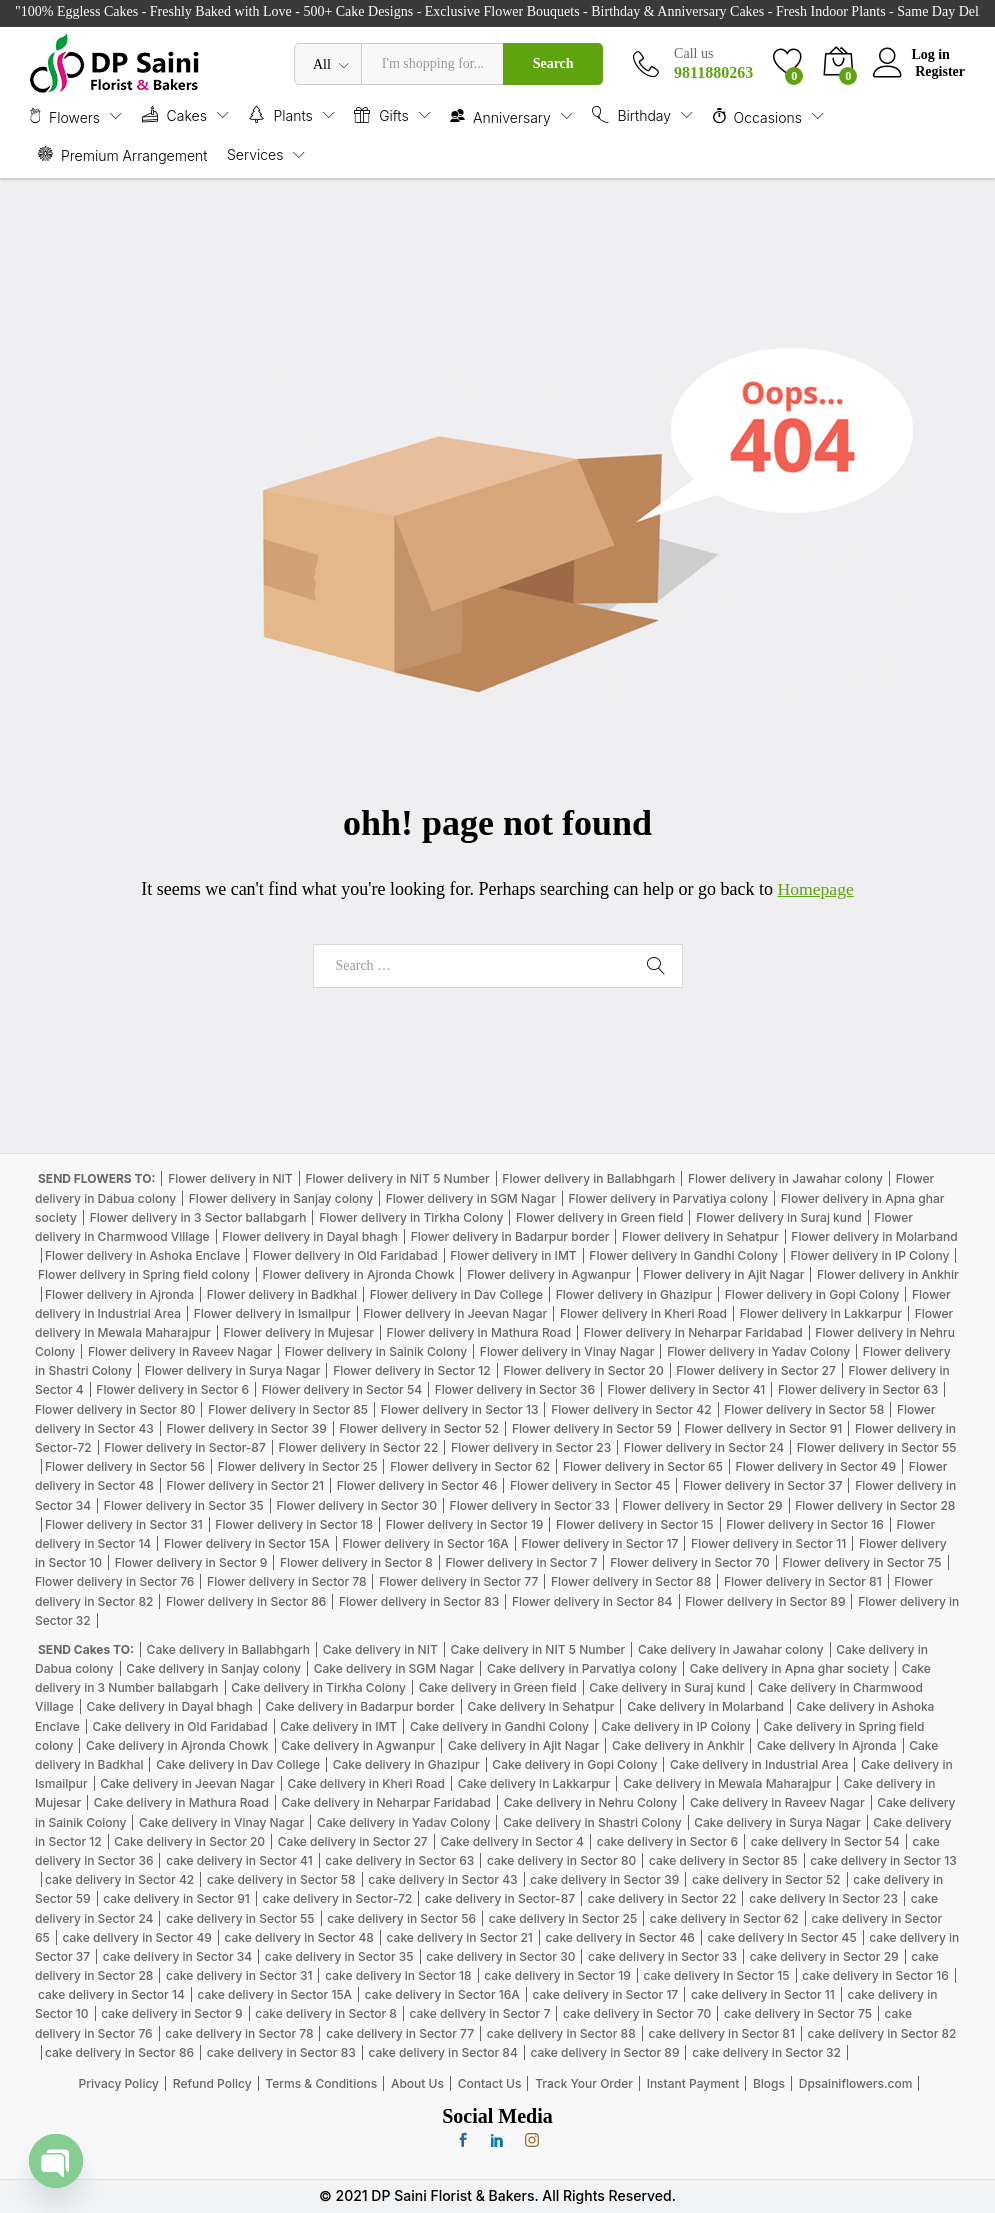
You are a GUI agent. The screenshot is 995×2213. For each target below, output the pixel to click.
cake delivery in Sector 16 (875, 1975)
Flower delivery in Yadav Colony (758, 1351)
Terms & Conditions (321, 2083)
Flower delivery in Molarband (874, 1236)
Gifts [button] (381, 114)
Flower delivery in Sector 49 (816, 1466)
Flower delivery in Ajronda (119, 1294)
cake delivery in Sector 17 (605, 1994)
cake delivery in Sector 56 (401, 1918)
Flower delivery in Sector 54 (342, 1389)
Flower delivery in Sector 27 (755, 1370)
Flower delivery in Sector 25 (298, 1466)
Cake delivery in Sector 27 (353, 1841)
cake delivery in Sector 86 (119, 2052)
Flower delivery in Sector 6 (172, 1389)
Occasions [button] (757, 116)
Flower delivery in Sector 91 (764, 1428)
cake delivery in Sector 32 (766, 2052)
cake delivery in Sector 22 (662, 1898)
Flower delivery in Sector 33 (530, 1505)
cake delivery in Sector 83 (281, 2052)
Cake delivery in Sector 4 (512, 1841)
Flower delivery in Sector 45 (590, 1485)
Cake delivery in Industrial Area (759, 1764)
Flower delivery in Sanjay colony (281, 1198)
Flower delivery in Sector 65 (643, 1466)
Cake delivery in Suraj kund (667, 1687)
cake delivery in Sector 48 (299, 1937)
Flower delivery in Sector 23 (531, 1447)
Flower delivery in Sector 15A (247, 1543)
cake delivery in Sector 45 (782, 1937)
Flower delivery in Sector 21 (245, 1485)
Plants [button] (280, 114)
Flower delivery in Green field (599, 1217)
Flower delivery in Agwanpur (549, 1274)
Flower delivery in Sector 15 (634, 1524)
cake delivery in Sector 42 (119, 1879)
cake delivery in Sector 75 (798, 2013)
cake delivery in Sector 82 (882, 2033)
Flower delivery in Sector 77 (458, 1581)
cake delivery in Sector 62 (724, 1918)
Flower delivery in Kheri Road (643, 1313)
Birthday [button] (631, 114)
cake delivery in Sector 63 (399, 1860)
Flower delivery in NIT (230, 1178)
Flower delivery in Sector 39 (246, 1428)
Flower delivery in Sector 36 (515, 1389)
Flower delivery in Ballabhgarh (588, 1178)
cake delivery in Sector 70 (637, 2013)
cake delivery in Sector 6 (668, 1841)
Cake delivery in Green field (498, 1687)
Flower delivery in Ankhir (888, 1274)
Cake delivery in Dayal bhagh (170, 1706)
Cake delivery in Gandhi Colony (499, 1726)
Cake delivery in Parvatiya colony (582, 1668)
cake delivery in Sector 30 (500, 1956)
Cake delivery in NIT (380, 1649)
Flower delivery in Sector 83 (419, 1601)
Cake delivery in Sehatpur (540, 1706)
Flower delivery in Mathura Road (479, 1332)
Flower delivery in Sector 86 (246, 1601)
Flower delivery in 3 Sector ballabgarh (198, 1217)
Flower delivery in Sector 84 (592, 1601)
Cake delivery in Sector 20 (189, 1841)
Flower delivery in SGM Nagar (471, 1198)
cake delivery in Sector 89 (604, 2052)
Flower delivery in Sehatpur (700, 1236)
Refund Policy (212, 2083)
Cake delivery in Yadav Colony (404, 1822)
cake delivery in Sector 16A (442, 1994)
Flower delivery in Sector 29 (702, 1505)
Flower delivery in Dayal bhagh (310, 1236)
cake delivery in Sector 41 (239, 1860)
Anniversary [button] (500, 116)
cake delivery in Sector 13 (883, 1860)
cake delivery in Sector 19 (557, 1975)
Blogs (769, 2083)
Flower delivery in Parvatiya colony (668, 1198)
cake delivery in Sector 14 (111, 1994)
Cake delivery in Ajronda (827, 1745)
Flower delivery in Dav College (456, 1294)
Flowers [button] (65, 116)
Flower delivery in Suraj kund (779, 1217)
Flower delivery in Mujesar (298, 1332)
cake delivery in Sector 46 (620, 1937)
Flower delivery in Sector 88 (631, 1581)
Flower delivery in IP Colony (870, 1255)
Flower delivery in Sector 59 (592, 1428)
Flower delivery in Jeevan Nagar (455, 1313)
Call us (693, 53)
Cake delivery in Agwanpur (358, 1745)
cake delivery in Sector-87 (500, 1898)
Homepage (816, 889)
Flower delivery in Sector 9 (191, 1562)
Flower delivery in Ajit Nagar (723, 1274)
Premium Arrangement (122, 154)
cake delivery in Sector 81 (721, 2033)
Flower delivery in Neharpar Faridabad (693, 1332)
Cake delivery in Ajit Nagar (524, 1745)
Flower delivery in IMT (513, 1255)
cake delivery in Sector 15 (716, 1975)
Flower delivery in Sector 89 (765, 1601)
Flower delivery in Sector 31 (124, 1524)
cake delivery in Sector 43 (442, 1879)
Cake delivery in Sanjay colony (213, 1668)
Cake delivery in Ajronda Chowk (177, 1745)
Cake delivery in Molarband (705, 1706)
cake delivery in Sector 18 (398, 1975)
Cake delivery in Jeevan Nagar (187, 1783)
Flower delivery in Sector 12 (412, 1370)
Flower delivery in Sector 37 (763, 1485)
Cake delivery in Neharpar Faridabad (386, 1802)
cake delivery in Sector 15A (274, 1994)
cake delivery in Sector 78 (239, 2033)
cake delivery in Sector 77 (400, 2033)
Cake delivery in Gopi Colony (574, 1764)
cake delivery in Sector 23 (823, 1898)
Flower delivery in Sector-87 (184, 1447)
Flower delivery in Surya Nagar (233, 1370)
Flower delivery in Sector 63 (858, 1389)
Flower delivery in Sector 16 (805, 1524)
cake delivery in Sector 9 (172, 2013)
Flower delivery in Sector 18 (294, 1524)
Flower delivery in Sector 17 (599, 1543)
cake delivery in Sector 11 (763, 1994)
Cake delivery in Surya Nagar (777, 1822)
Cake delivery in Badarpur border (359, 1706)
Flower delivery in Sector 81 (803, 1581)
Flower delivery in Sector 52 (419, 1428)
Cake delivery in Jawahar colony (731, 1649)
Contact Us (490, 2083)
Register (940, 71)
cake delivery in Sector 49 (136, 1937)
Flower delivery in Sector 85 (288, 1409)
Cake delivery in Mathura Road (181, 1802)
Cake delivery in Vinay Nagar (221, 1822)
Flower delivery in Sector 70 (690, 1562)
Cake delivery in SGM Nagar (394, 1668)
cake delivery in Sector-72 (337, 1898)
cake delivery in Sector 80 (561, 1860)
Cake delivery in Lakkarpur (534, 1783)
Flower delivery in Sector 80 (115, 1409)
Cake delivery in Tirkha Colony (318, 1687)
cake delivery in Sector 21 (460, 1937)
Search (553, 63)
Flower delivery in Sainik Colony (376, 1351)
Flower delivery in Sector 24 (704, 1447)
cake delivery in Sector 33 (662, 1956)
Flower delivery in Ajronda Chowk (359, 1274)
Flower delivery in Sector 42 (631, 1409)
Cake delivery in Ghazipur (406, 1764)
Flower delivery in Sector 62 (470, 1466)
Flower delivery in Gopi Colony (812, 1294)
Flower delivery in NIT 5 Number (397, 1178)
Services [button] (255, 155)
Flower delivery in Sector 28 (875, 1505)
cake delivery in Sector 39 (604, 1879)
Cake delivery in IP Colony (676, 1726)
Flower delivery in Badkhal (282, 1294)
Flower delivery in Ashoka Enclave (142, 1255)
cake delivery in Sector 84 (442, 2052)
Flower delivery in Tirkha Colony (411, 1217)
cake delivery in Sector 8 (325, 2013)
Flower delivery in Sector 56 (125, 1466)
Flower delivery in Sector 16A (426, 1543)
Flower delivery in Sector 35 (184, 1505)
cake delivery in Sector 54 (825, 1841)
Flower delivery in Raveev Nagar (180, 1351)
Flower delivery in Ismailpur (272, 1313)
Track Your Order (584, 2083)
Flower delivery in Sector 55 (877, 1447)
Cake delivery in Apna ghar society (789, 1668)
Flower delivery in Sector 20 (583, 1370)
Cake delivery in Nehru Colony (591, 1802)
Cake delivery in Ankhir (678, 1745)
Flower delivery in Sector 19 (465, 1524)
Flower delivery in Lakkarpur (821, 1313)
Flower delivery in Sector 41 (687, 1389)
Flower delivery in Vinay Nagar (567, 1351)
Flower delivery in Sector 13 (460, 1409)
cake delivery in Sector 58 (281, 1879)
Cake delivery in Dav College (238, 1764)
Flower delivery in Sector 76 (114, 1581)
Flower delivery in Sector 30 (356, 1505)
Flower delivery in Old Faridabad (345, 1255)
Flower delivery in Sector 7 (521, 1562)
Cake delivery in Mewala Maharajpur (727, 1783)
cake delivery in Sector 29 (824, 1956)
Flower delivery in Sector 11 (768, 1543)
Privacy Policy (119, 2083)
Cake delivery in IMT (338, 1726)
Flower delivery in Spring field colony (144, 1274)
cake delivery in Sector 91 (176, 1898)
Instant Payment (693, 2083)
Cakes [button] (174, 114)
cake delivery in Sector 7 (480, 2013)
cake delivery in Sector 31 (239, 1975)
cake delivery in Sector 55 (240, 1918)
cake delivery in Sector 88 (561, 2033)
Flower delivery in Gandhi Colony (683, 1255)
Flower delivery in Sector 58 (804, 1409)
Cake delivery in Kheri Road (366, 1783)
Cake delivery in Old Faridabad (179, 1726)
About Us (417, 2083)
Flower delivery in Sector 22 (358, 1447)
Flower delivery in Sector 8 (356, 1562)
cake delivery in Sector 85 (723, 1860)
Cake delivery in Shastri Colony (592, 1822)
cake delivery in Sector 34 (177, 1956)
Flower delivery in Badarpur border (510, 1236)
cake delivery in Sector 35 (339, 1956)
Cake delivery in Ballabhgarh (228, 1649)
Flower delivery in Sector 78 (286, 1581)
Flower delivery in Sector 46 (417, 1485)
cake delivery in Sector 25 (563, 1918)
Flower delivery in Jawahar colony (785, 1178)
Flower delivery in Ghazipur (634, 1294)
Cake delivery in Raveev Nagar (777, 1802)
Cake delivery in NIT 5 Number (537, 1649)
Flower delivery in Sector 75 (861, 1562)
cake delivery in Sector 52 (766, 1879)
